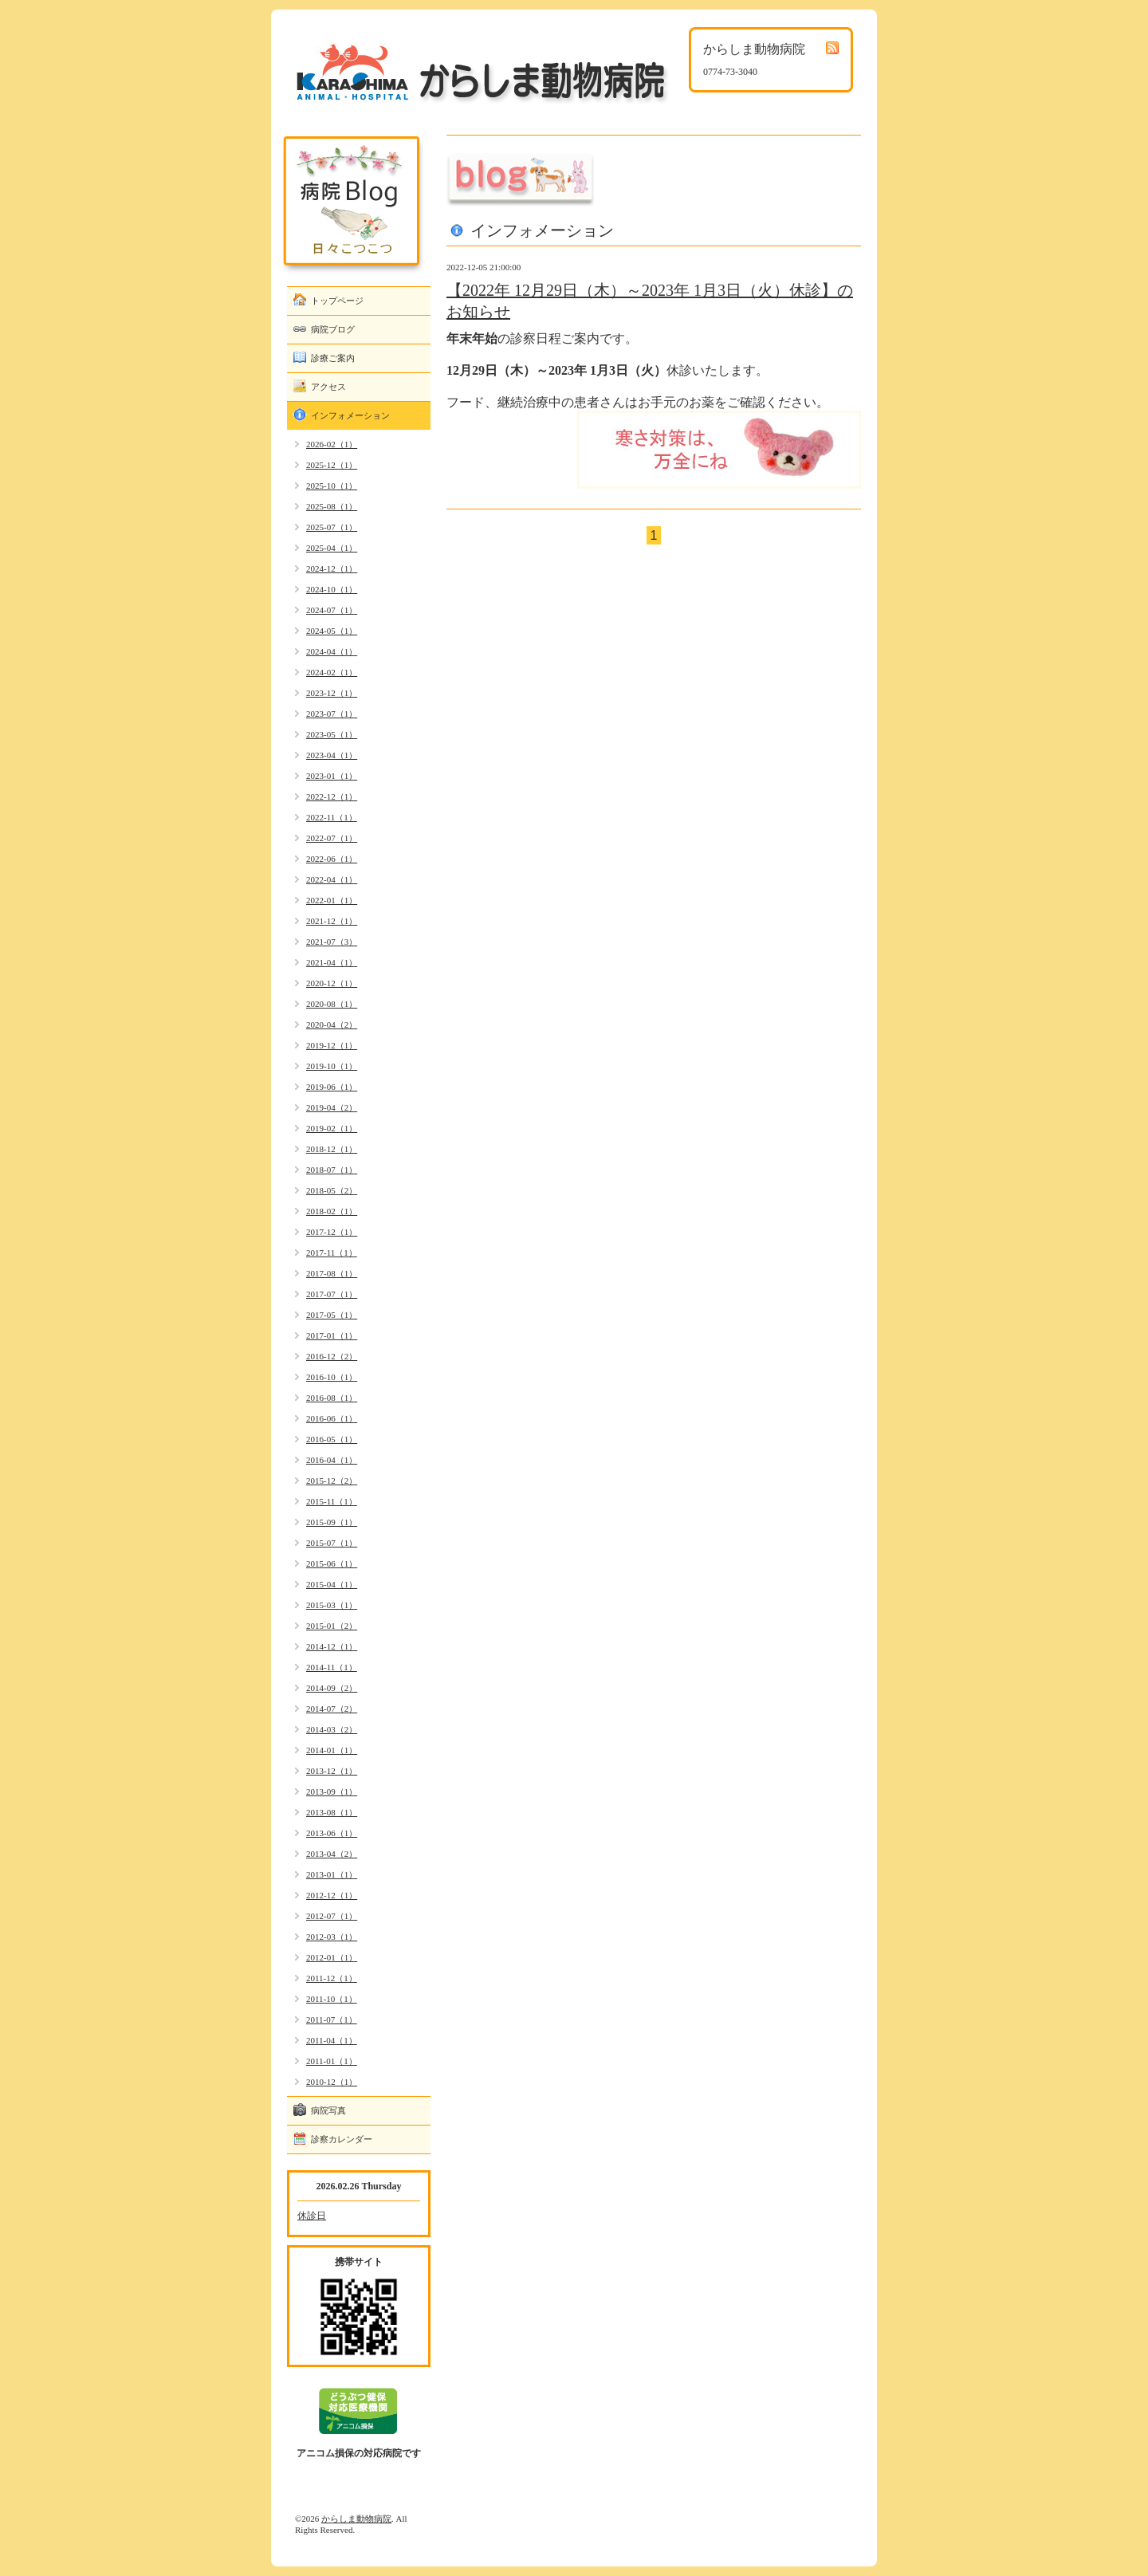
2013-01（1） (331, 1874)
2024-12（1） (331, 568)
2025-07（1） (331, 527)
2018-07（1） (331, 1169)
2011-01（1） (331, 2061)
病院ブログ (333, 329)
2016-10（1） (331, 1377)
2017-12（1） (331, 1232)
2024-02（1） (331, 672)
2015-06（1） (331, 1563)
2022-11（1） (331, 817)
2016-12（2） (331, 1356)
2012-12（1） (331, 1895)
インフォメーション (350, 415)
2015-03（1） (331, 1605)
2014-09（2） (331, 1688)
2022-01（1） (331, 900)
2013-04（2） (331, 1853)
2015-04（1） (331, 1584)
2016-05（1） (331, 1439)
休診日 (311, 2215)
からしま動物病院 (356, 2518)
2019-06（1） (331, 1086)
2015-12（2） (331, 1480)
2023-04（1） (331, 755)
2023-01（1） (331, 776)
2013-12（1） (331, 1771)
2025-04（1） (331, 548)
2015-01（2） (331, 1625)
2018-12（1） (331, 1149)
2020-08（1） (331, 1004)
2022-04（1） (331, 879)
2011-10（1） (331, 1999)
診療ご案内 (333, 358)
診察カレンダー (341, 2139)
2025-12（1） (331, 465)
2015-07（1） (331, 1543)
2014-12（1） (331, 1646)
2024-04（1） (331, 651)
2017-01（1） (331, 1335)
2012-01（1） (331, 1957)
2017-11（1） (331, 1252)
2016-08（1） (331, 1397)
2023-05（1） (331, 734)
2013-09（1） (331, 1791)
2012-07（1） (331, 1916)
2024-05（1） (331, 630)
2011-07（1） (331, 2019)
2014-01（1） (331, 1750)
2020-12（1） (331, 983)
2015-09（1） (331, 1522)
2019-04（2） (331, 1107)
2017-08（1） (331, 1273)
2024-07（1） (331, 610)
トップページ (337, 300)
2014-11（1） (331, 1667)
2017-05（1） (331, 1314)
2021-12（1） (331, 921)
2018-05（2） (331, 1190)
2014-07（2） (331, 1708)
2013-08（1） (331, 1812)
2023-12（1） (331, 693)
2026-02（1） (331, 444)
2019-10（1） (331, 1066)
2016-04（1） (331, 1460)
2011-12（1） (331, 1978)
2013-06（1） (331, 1833)
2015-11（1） (331, 1501)
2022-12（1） (331, 796)
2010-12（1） (331, 2081)
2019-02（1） (331, 1128)
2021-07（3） (331, 941)
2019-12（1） (331, 1045)
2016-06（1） (331, 1418)
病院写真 (328, 2110)
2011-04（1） (331, 2040)
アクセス (328, 386)
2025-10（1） (331, 485)
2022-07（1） (331, 838)
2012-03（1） (331, 1936)
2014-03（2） (331, 1729)
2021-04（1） (331, 962)
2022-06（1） (331, 858)
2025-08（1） (331, 506)
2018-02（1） (331, 1211)
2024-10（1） (331, 589)
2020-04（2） (331, 1024)
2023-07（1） (331, 713)
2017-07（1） (331, 1294)
